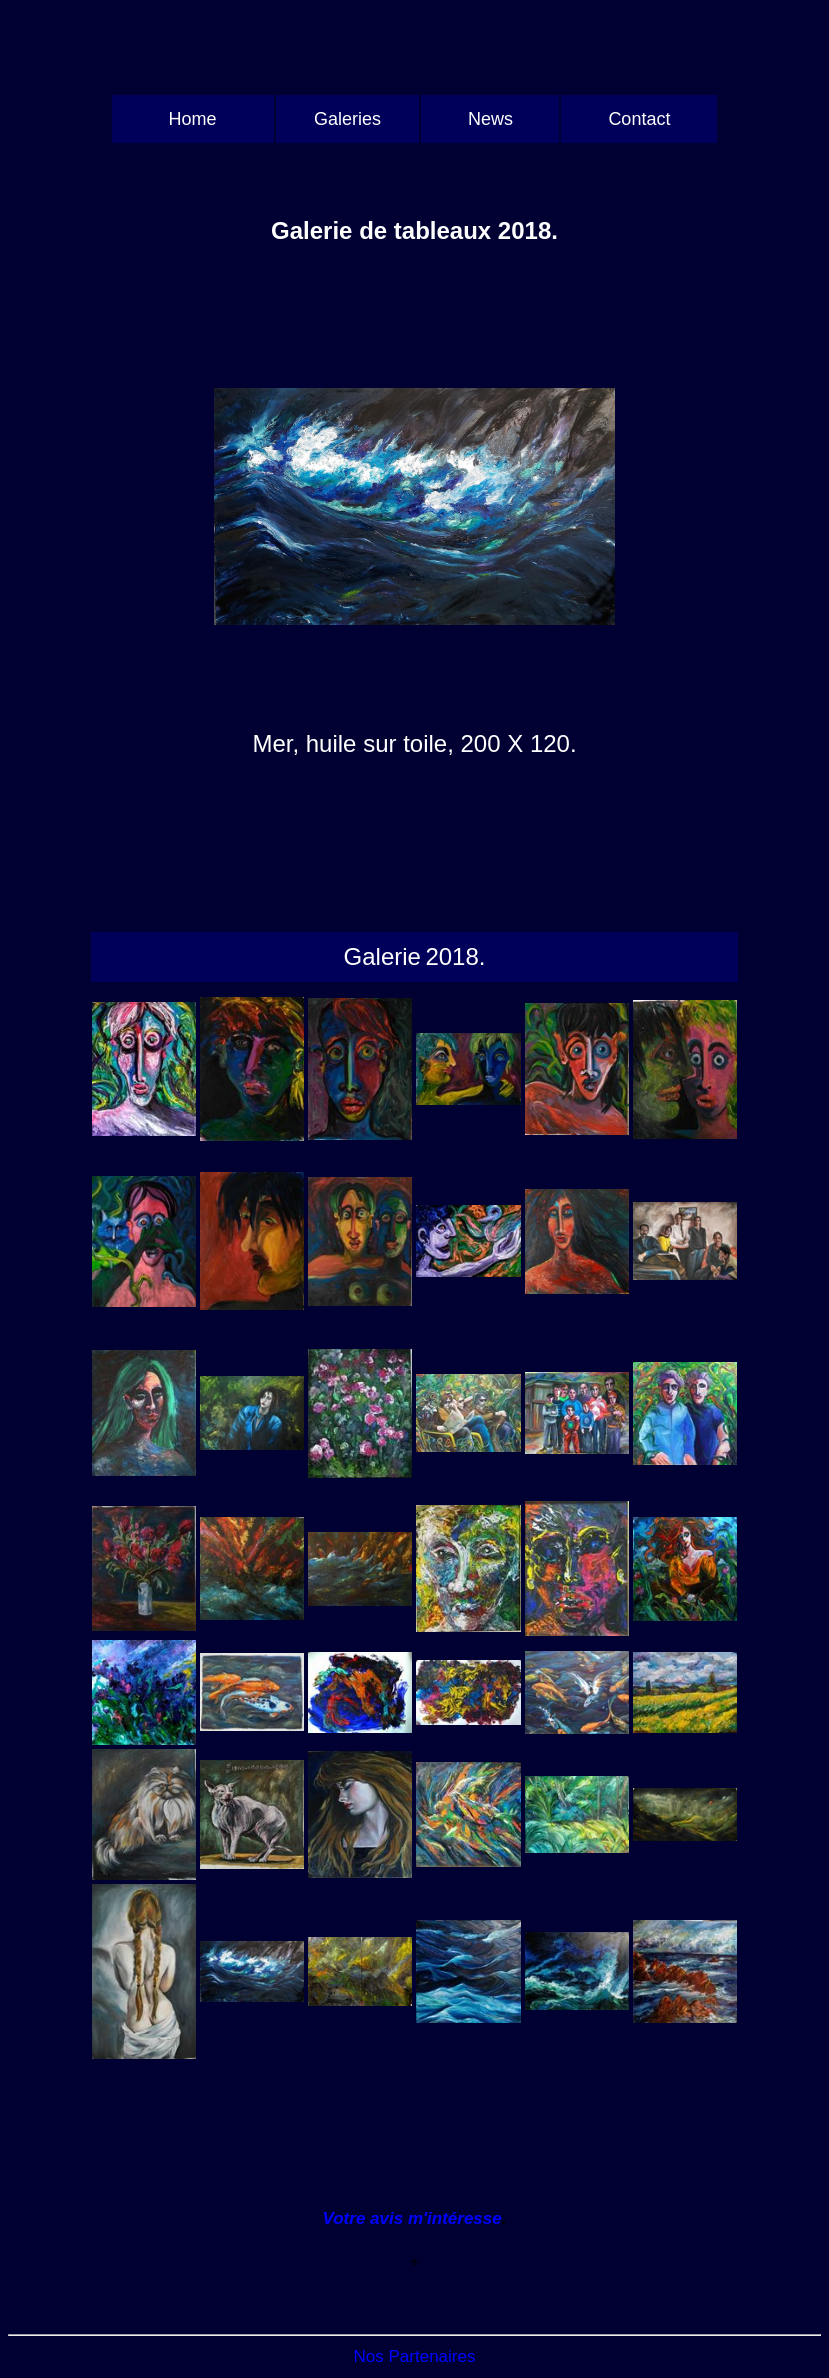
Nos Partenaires (415, 2356)
